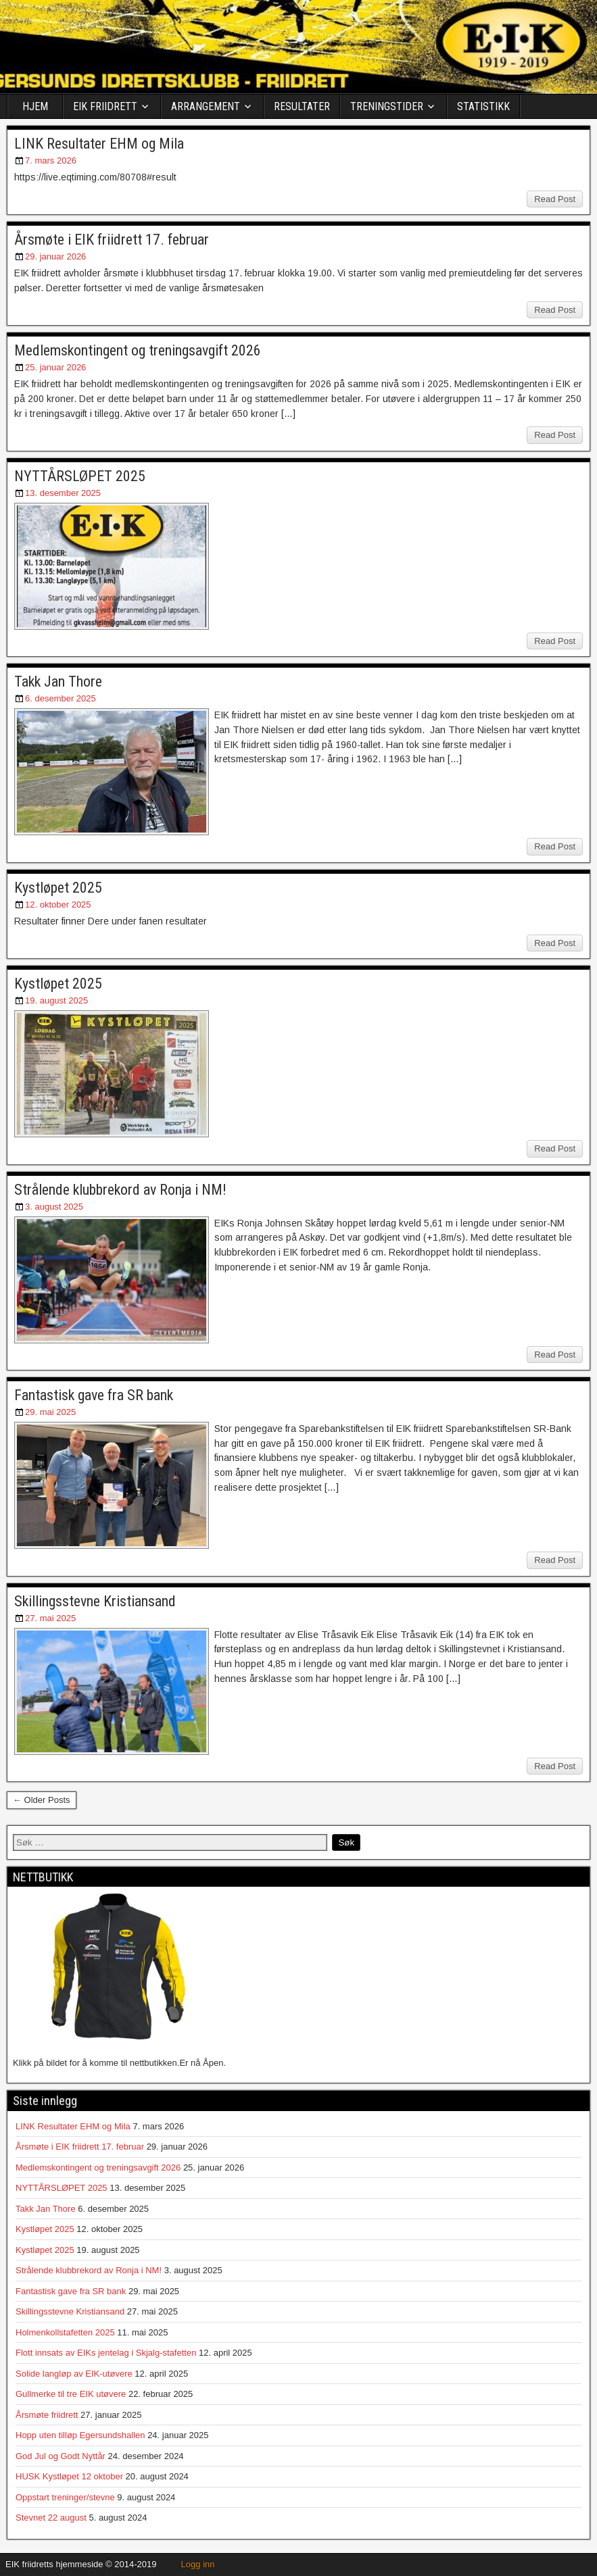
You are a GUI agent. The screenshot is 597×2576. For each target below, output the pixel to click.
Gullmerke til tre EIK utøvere (71, 2394)
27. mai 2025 (50, 1618)
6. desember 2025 (60, 698)
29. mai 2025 (50, 1412)
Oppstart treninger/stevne (65, 2497)
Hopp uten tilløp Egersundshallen (80, 2435)
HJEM (35, 106)
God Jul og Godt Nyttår (60, 2456)
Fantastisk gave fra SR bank (93, 1395)
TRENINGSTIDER (386, 106)
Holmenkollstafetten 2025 (65, 2332)
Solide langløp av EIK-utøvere (74, 2374)
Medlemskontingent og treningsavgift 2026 (137, 350)
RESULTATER (302, 106)
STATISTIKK (483, 106)
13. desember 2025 (63, 493)
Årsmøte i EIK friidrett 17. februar (111, 239)
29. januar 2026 (55, 256)
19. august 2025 (56, 1000)
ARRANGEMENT (205, 106)
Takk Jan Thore (58, 681)
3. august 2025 (54, 1207)
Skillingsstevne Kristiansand (95, 1601)
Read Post (554, 199)
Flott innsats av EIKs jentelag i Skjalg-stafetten (106, 2353)
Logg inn (198, 2564)
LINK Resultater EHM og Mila (99, 143)
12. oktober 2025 (58, 904)
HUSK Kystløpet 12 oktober (69, 2476)
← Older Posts (41, 1800)
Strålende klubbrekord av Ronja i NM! (120, 1189)
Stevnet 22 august (51, 2517)
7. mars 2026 (50, 160)
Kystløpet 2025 (58, 887)
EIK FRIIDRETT (105, 106)
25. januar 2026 (55, 367)
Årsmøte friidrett (47, 2415)
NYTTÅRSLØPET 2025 (79, 476)
